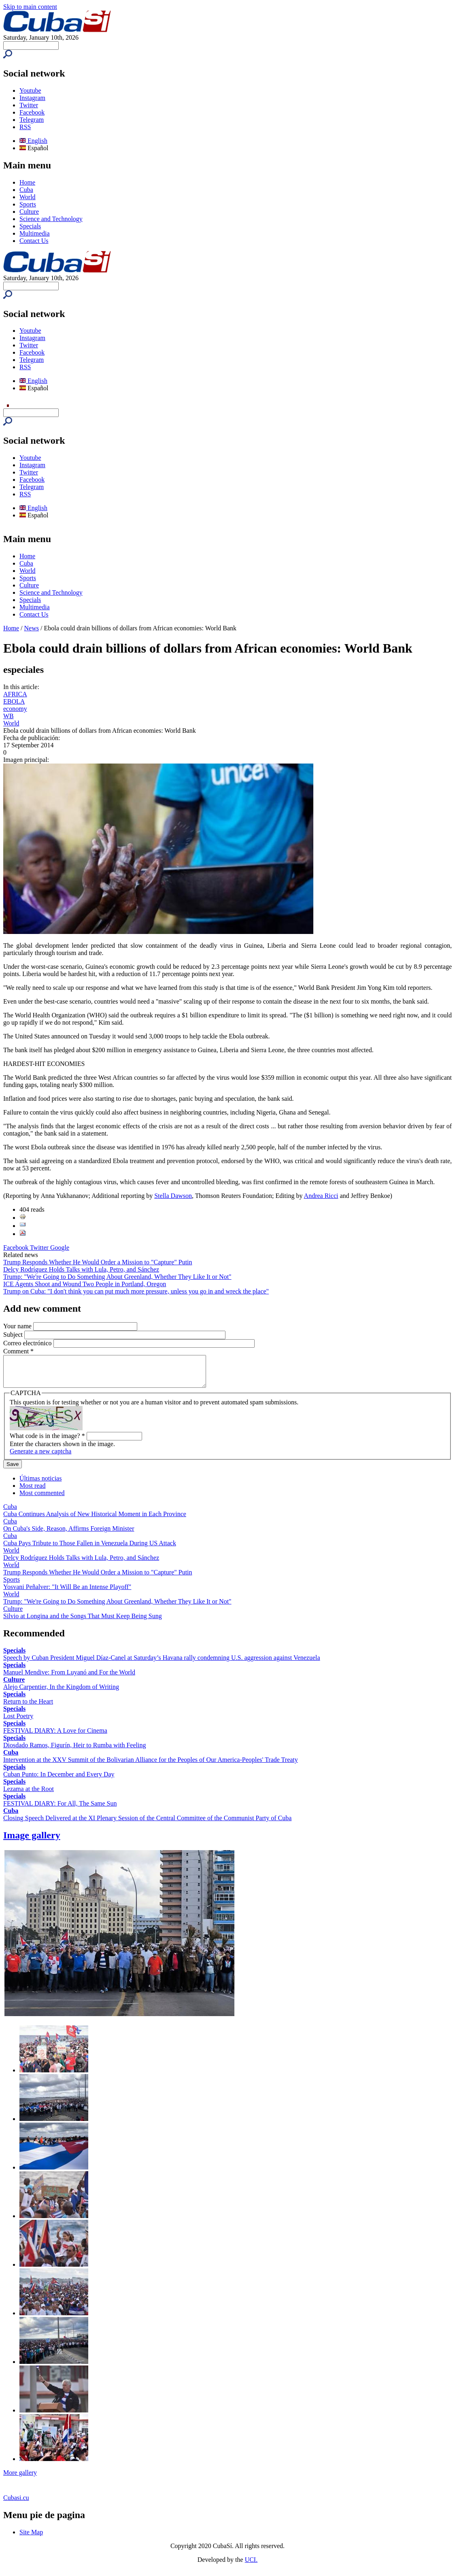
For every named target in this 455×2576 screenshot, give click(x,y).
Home (27, 182)
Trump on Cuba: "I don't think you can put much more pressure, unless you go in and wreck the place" (136, 1291)
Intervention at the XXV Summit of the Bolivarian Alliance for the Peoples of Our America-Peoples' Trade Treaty (150, 1765)
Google (59, 1247)
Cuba (26, 189)
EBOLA (14, 701)
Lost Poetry (18, 1722)
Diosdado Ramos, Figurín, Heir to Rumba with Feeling (74, 1751)
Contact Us (34, 240)
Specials (30, 226)
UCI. (251, 2565)
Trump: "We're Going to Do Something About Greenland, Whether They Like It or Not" (117, 1276)
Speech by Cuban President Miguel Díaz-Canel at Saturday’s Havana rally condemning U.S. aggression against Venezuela (161, 1663)
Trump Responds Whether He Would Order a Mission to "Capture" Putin (97, 1262)
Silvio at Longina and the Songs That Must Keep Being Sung (82, 1622)
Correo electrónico (28, 1343)
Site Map (31, 2538)
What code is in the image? (47, 1441)
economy (15, 708)
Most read (32, 1491)
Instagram (32, 97)
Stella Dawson (173, 1195)
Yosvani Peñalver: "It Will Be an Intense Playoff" (67, 1592)
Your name (18, 1326)
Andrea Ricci (321, 1195)
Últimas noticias (40, 1484)
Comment (18, 1351)
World (27, 197)
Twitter (28, 105)
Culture (29, 211)
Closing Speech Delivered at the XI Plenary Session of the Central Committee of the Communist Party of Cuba (147, 1824)
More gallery (20, 2478)
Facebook (32, 112)
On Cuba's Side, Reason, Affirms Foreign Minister (68, 1534)
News (31, 628)
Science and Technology (51, 218)
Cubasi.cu (16, 2503)
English (33, 140)
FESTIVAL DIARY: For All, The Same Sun (60, 1809)
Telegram (31, 119)
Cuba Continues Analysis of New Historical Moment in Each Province (94, 1520)
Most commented (42, 1498)
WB (8, 716)
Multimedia (34, 233)
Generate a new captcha (40, 1457)
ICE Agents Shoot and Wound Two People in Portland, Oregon (84, 1284)
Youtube (30, 90)
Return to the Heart (28, 1707)
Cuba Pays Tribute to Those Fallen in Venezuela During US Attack (89, 1549)
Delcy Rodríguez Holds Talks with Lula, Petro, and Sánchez (81, 1269)
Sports (27, 204)
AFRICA (15, 694)
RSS (25, 126)
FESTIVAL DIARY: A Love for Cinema (55, 1736)
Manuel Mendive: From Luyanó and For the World (69, 1678)
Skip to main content (30, 6)
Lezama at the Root (28, 1794)
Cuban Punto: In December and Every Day (59, 1780)
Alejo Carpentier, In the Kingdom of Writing (61, 1692)
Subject (13, 1334)
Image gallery (31, 1841)
